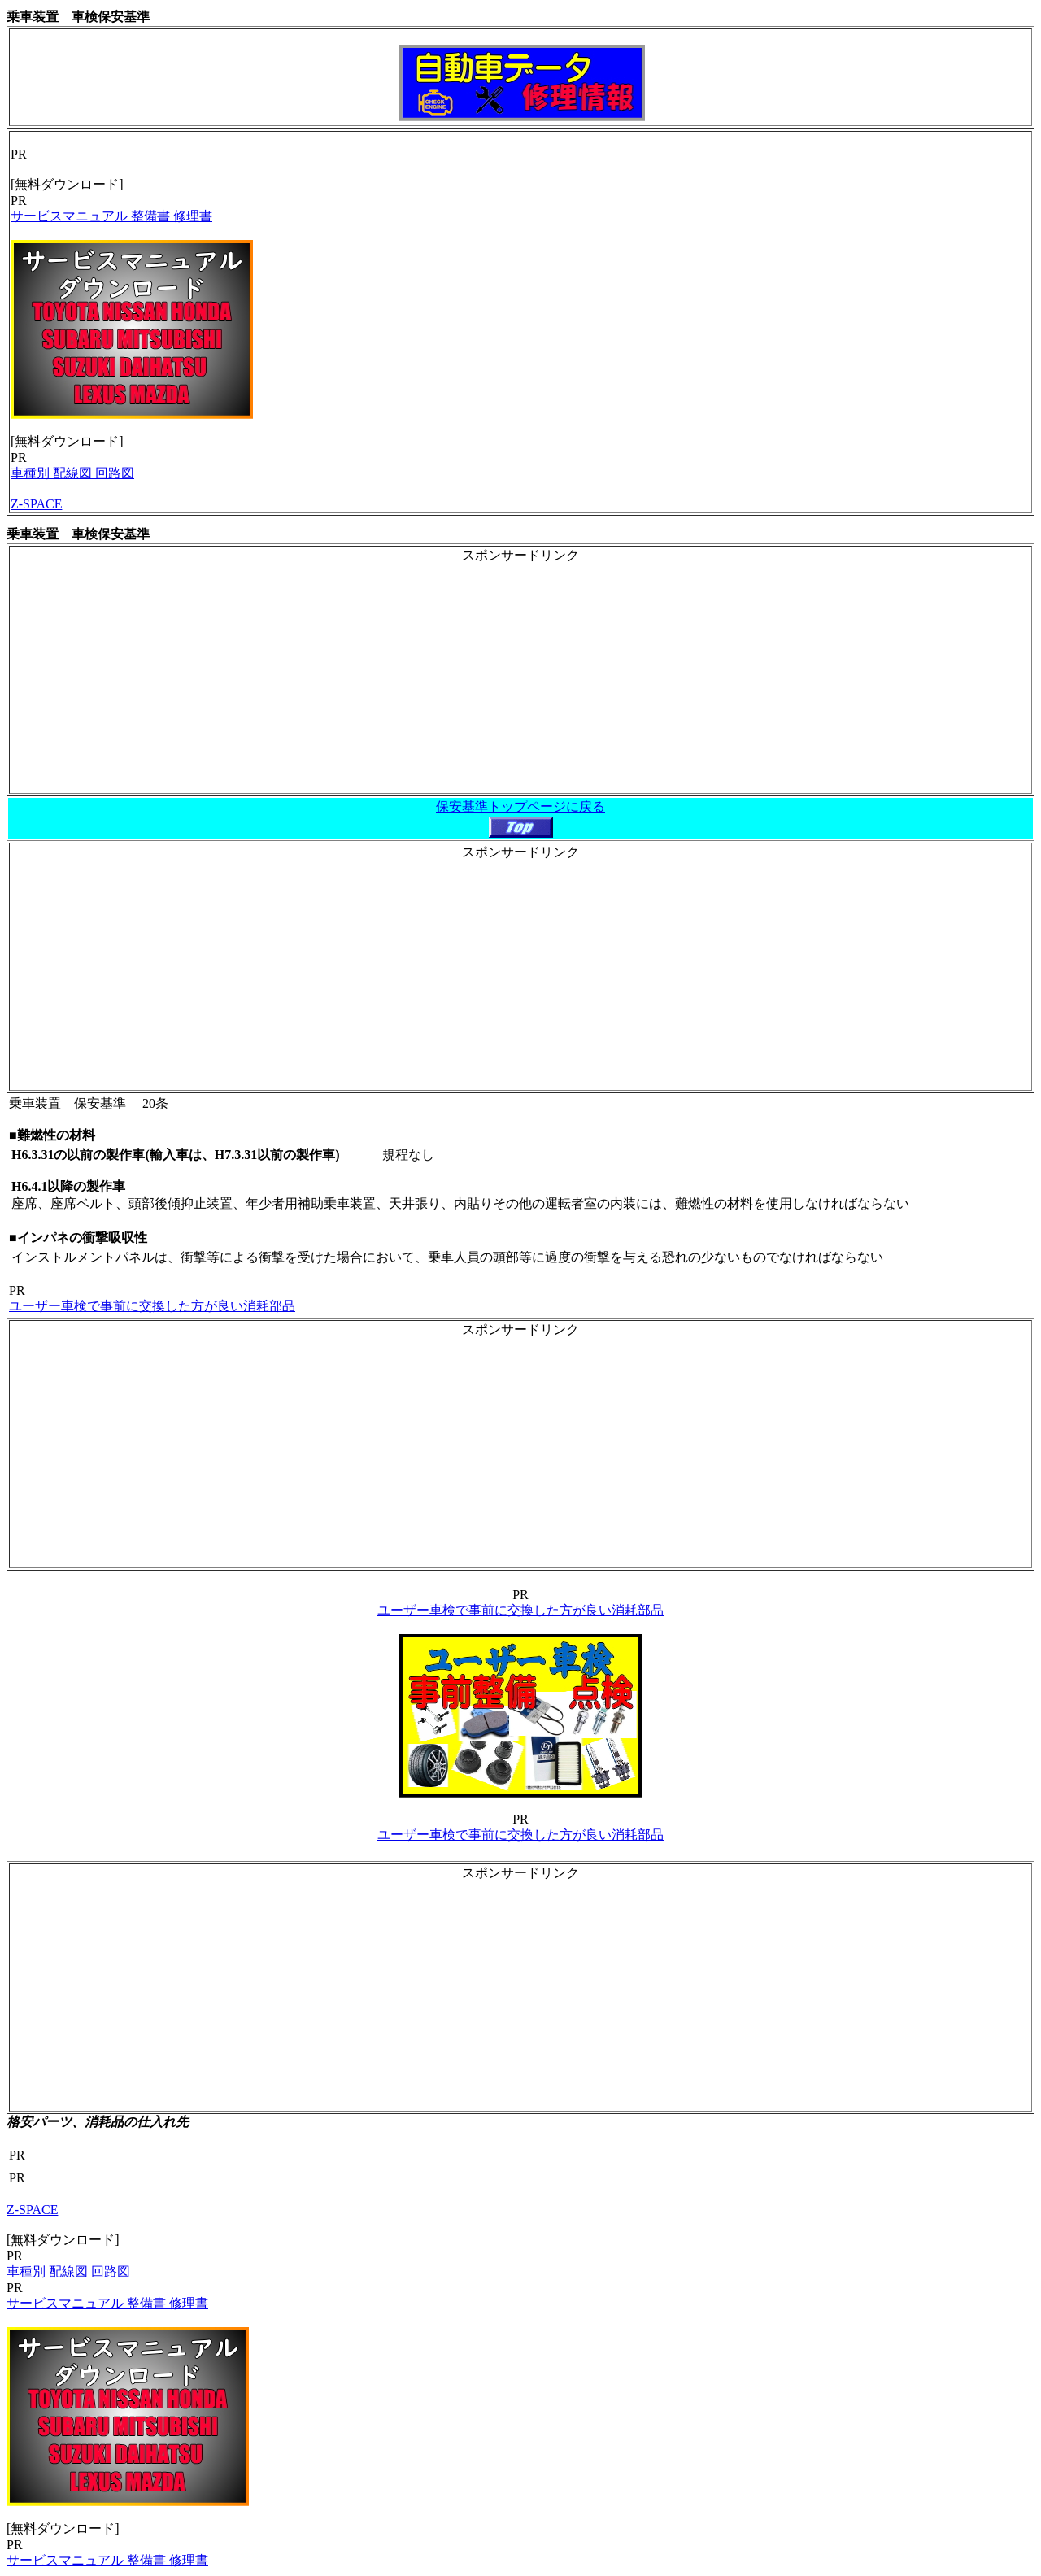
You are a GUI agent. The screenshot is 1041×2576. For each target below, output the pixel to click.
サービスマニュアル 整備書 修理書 (111, 216)
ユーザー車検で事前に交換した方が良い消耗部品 (152, 1306)
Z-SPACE (36, 504)
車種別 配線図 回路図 (72, 473)
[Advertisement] (520, 678)
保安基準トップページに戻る (520, 806)
